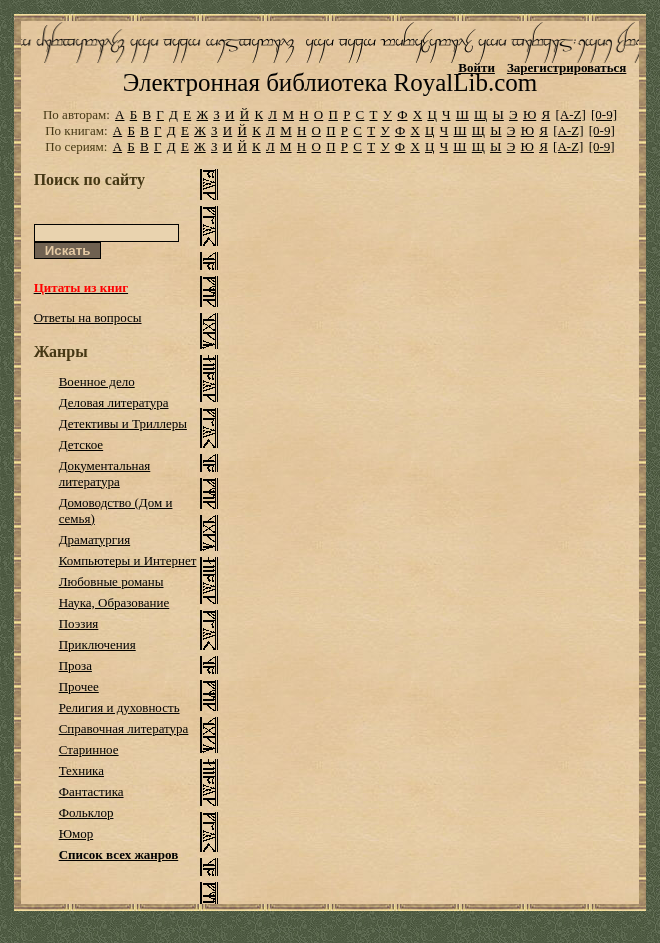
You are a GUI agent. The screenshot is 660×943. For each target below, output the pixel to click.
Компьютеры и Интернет (128, 560)
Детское (81, 444)
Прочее (79, 686)
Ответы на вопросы (88, 317)
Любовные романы (111, 581)
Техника (81, 770)
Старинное (89, 749)
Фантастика (91, 791)
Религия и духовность (119, 707)
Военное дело (97, 381)
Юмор (76, 833)
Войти (476, 67)
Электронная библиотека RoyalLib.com (330, 82)
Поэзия (79, 623)
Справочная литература (124, 728)
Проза (75, 665)
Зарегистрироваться (566, 67)
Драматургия (95, 539)
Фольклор (86, 812)
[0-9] (604, 114)
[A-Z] (570, 114)
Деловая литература (114, 402)
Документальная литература (105, 473)
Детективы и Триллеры (123, 423)
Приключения (97, 644)
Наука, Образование (114, 602)
